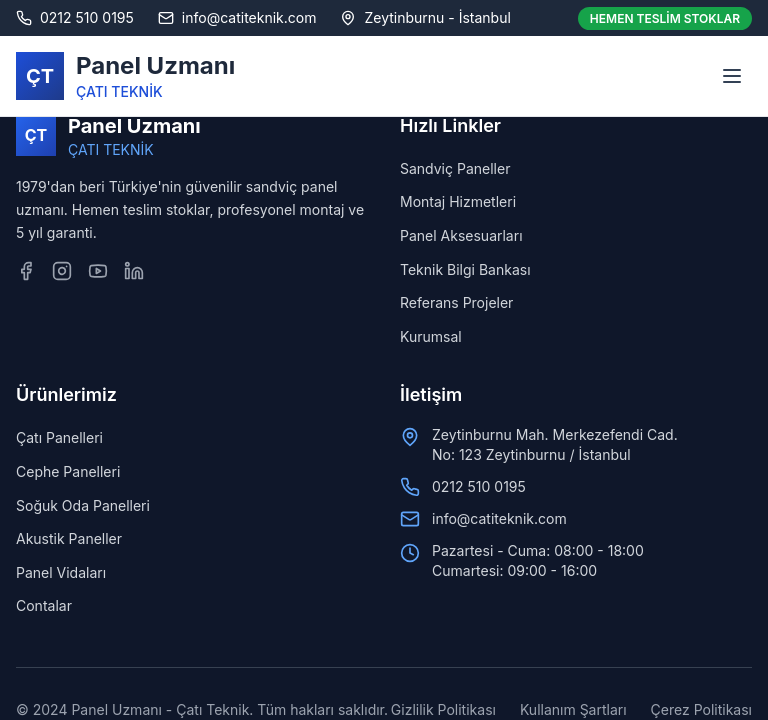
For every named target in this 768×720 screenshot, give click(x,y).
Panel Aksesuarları (461, 235)
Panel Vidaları (61, 572)
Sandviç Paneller (455, 168)
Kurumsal (431, 336)
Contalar (44, 605)
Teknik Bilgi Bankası (465, 269)
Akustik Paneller (69, 538)
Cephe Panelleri (68, 471)
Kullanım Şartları (573, 709)
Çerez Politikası (701, 709)
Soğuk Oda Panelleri (83, 505)
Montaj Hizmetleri (458, 201)
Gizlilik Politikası (443, 709)
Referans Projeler (456, 302)
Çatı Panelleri (59, 437)
